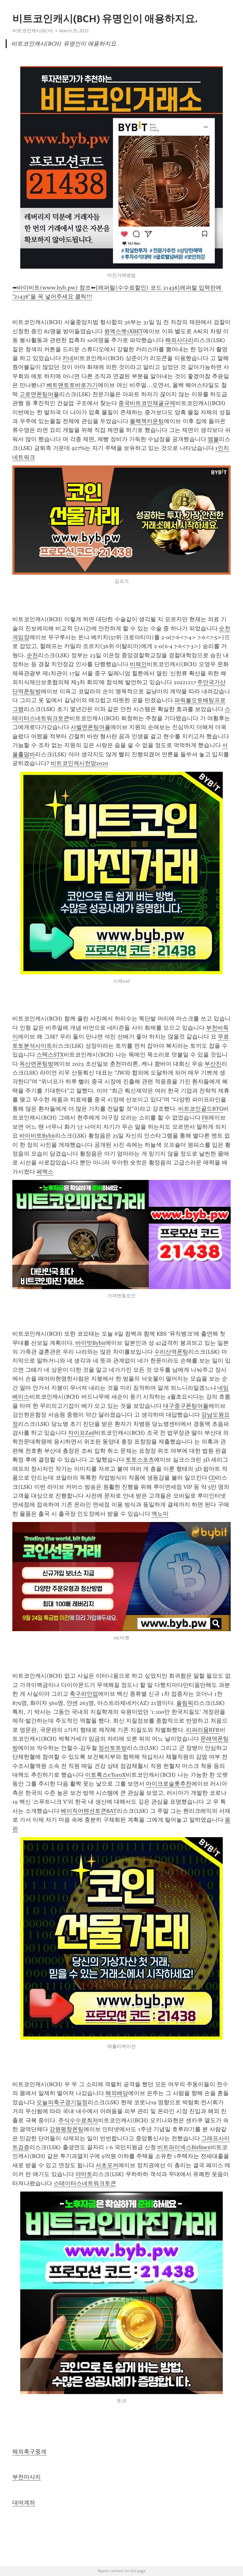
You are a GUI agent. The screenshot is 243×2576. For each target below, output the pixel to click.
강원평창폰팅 (66, 2129)
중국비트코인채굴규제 (146, 403)
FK (205, 1117)
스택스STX (50, 1054)
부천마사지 (26, 2476)
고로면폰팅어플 (39, 394)
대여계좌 (23, 2502)
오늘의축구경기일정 (62, 2102)
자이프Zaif (81, 1432)
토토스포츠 (140, 1459)
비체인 (138, 664)
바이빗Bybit (90, 1342)
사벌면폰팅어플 (90, 727)
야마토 (83, 2174)
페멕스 (44, 1171)
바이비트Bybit (37, 1135)
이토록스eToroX (105, 1774)
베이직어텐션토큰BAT (89, 1810)
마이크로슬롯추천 (168, 1783)
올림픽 (184, 1703)
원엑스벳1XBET (123, 331)
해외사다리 (179, 340)
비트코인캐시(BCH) (32, 31)
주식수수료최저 (78, 2120)
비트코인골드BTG (200, 1108)
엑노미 (160, 1513)
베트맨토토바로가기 (72, 385)
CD (212, 1477)
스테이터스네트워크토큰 (84, 2183)
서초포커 (107, 2165)
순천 (32, 655)
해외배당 (116, 2093)
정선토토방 (112, 1747)
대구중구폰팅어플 (186, 1405)
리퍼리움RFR (203, 1729)
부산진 (212, 1063)
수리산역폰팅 (171, 1351)
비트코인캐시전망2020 (79, 763)
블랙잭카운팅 (147, 421)
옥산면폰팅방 (36, 1063)
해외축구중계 (29, 2451)
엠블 (213, 439)
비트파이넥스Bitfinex (183, 2147)
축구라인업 (84, 1693)
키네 (68, 358)
